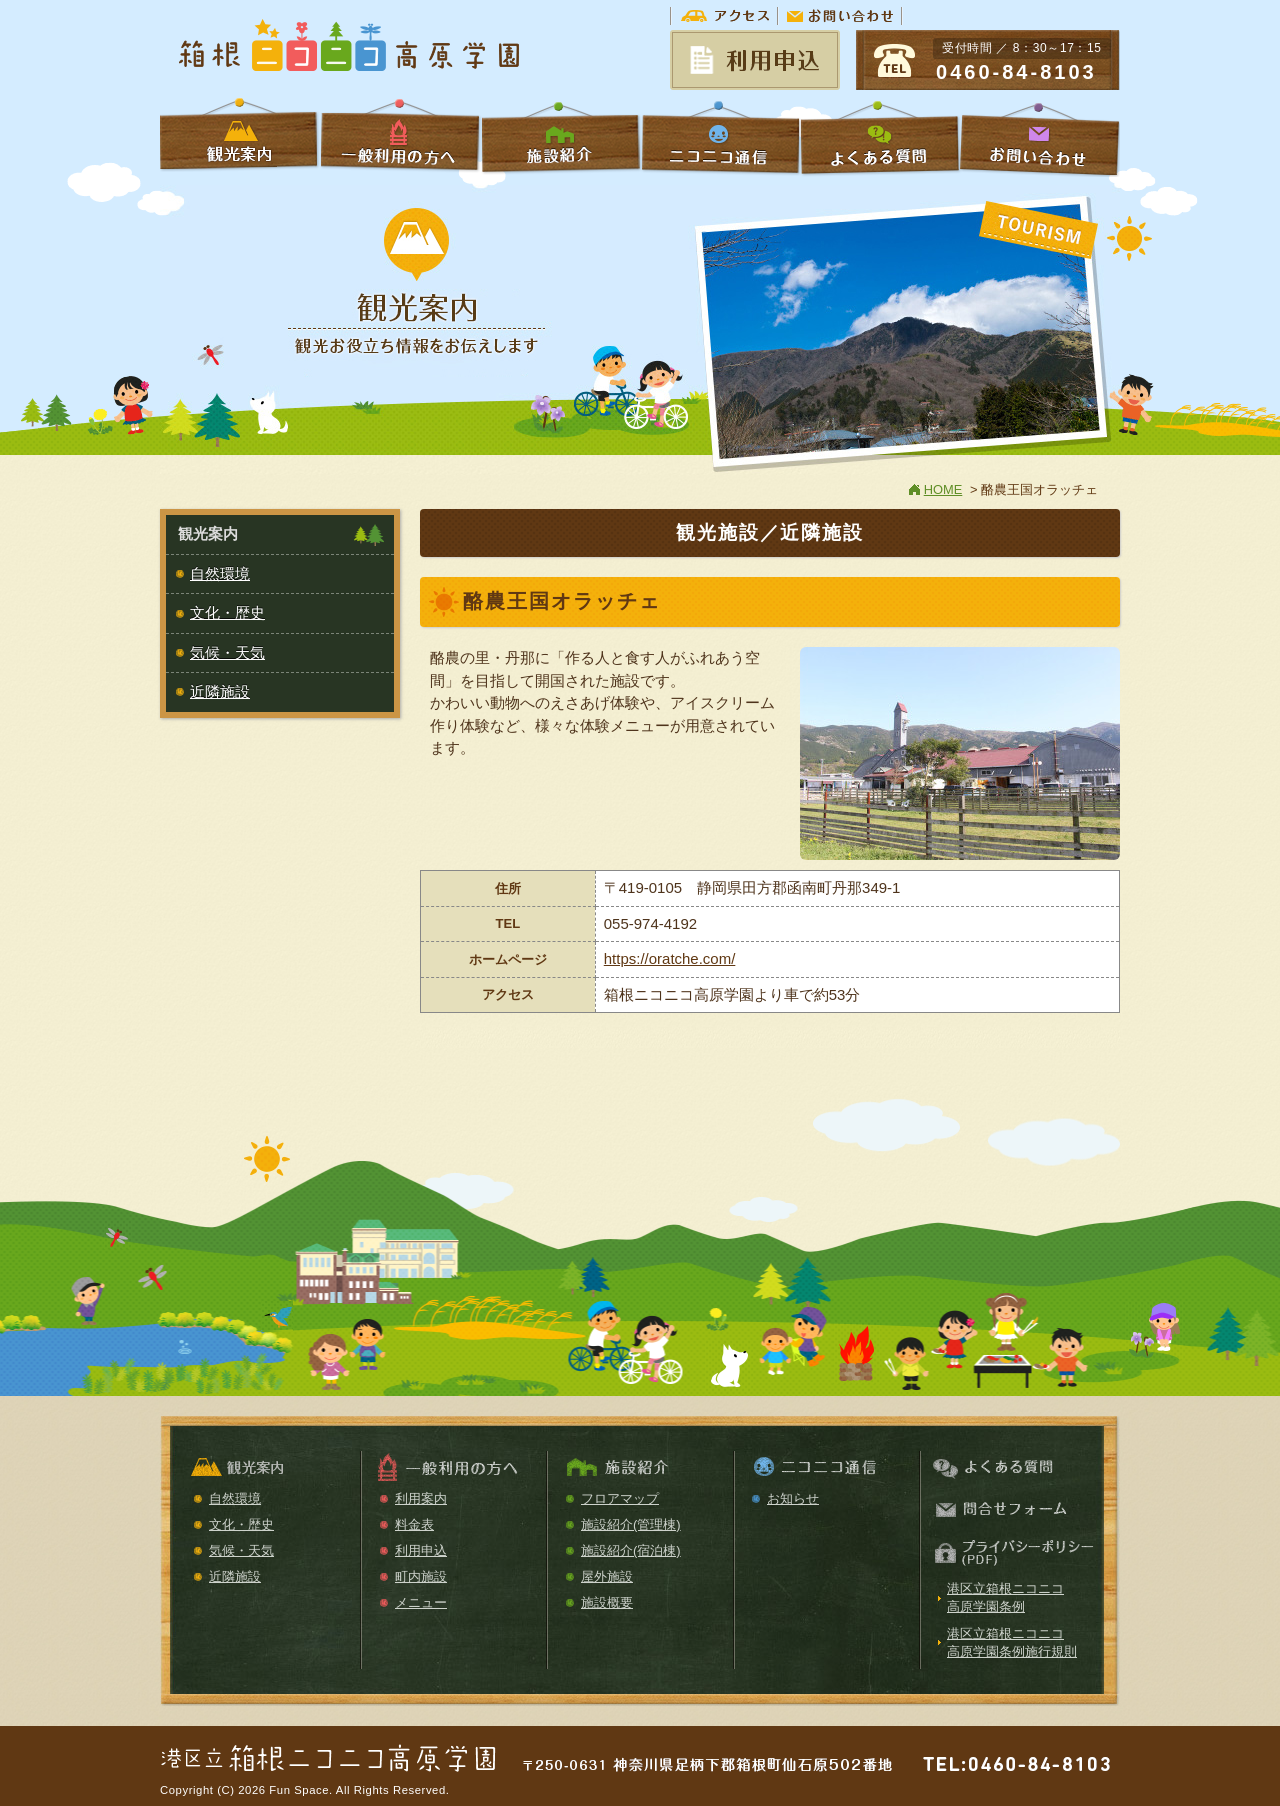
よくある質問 (880, 137)
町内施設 (421, 1576)
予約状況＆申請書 (755, 60)
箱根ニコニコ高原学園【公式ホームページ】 (350, 48)
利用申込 (421, 1550)
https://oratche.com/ (670, 958)
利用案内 (421, 1498)
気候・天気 (227, 652)
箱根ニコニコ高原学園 (330, 1751)
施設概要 (607, 1602)
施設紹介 (560, 137)
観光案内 (267, 1468)
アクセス (724, 15)
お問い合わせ (840, 15)
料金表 (414, 1524)
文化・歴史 (227, 612)
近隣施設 (220, 691)
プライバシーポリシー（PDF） (1011, 1553)
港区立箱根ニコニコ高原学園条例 (1005, 1597)
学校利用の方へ (240, 137)
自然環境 (220, 573)
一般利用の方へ (400, 137)
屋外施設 (607, 1576)
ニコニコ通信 (720, 137)
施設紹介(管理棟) (631, 1524)
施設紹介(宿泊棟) (631, 1550)
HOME (943, 489)
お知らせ (793, 1498)
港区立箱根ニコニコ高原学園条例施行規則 (1012, 1642)
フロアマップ (620, 1498)
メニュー (421, 1602)
